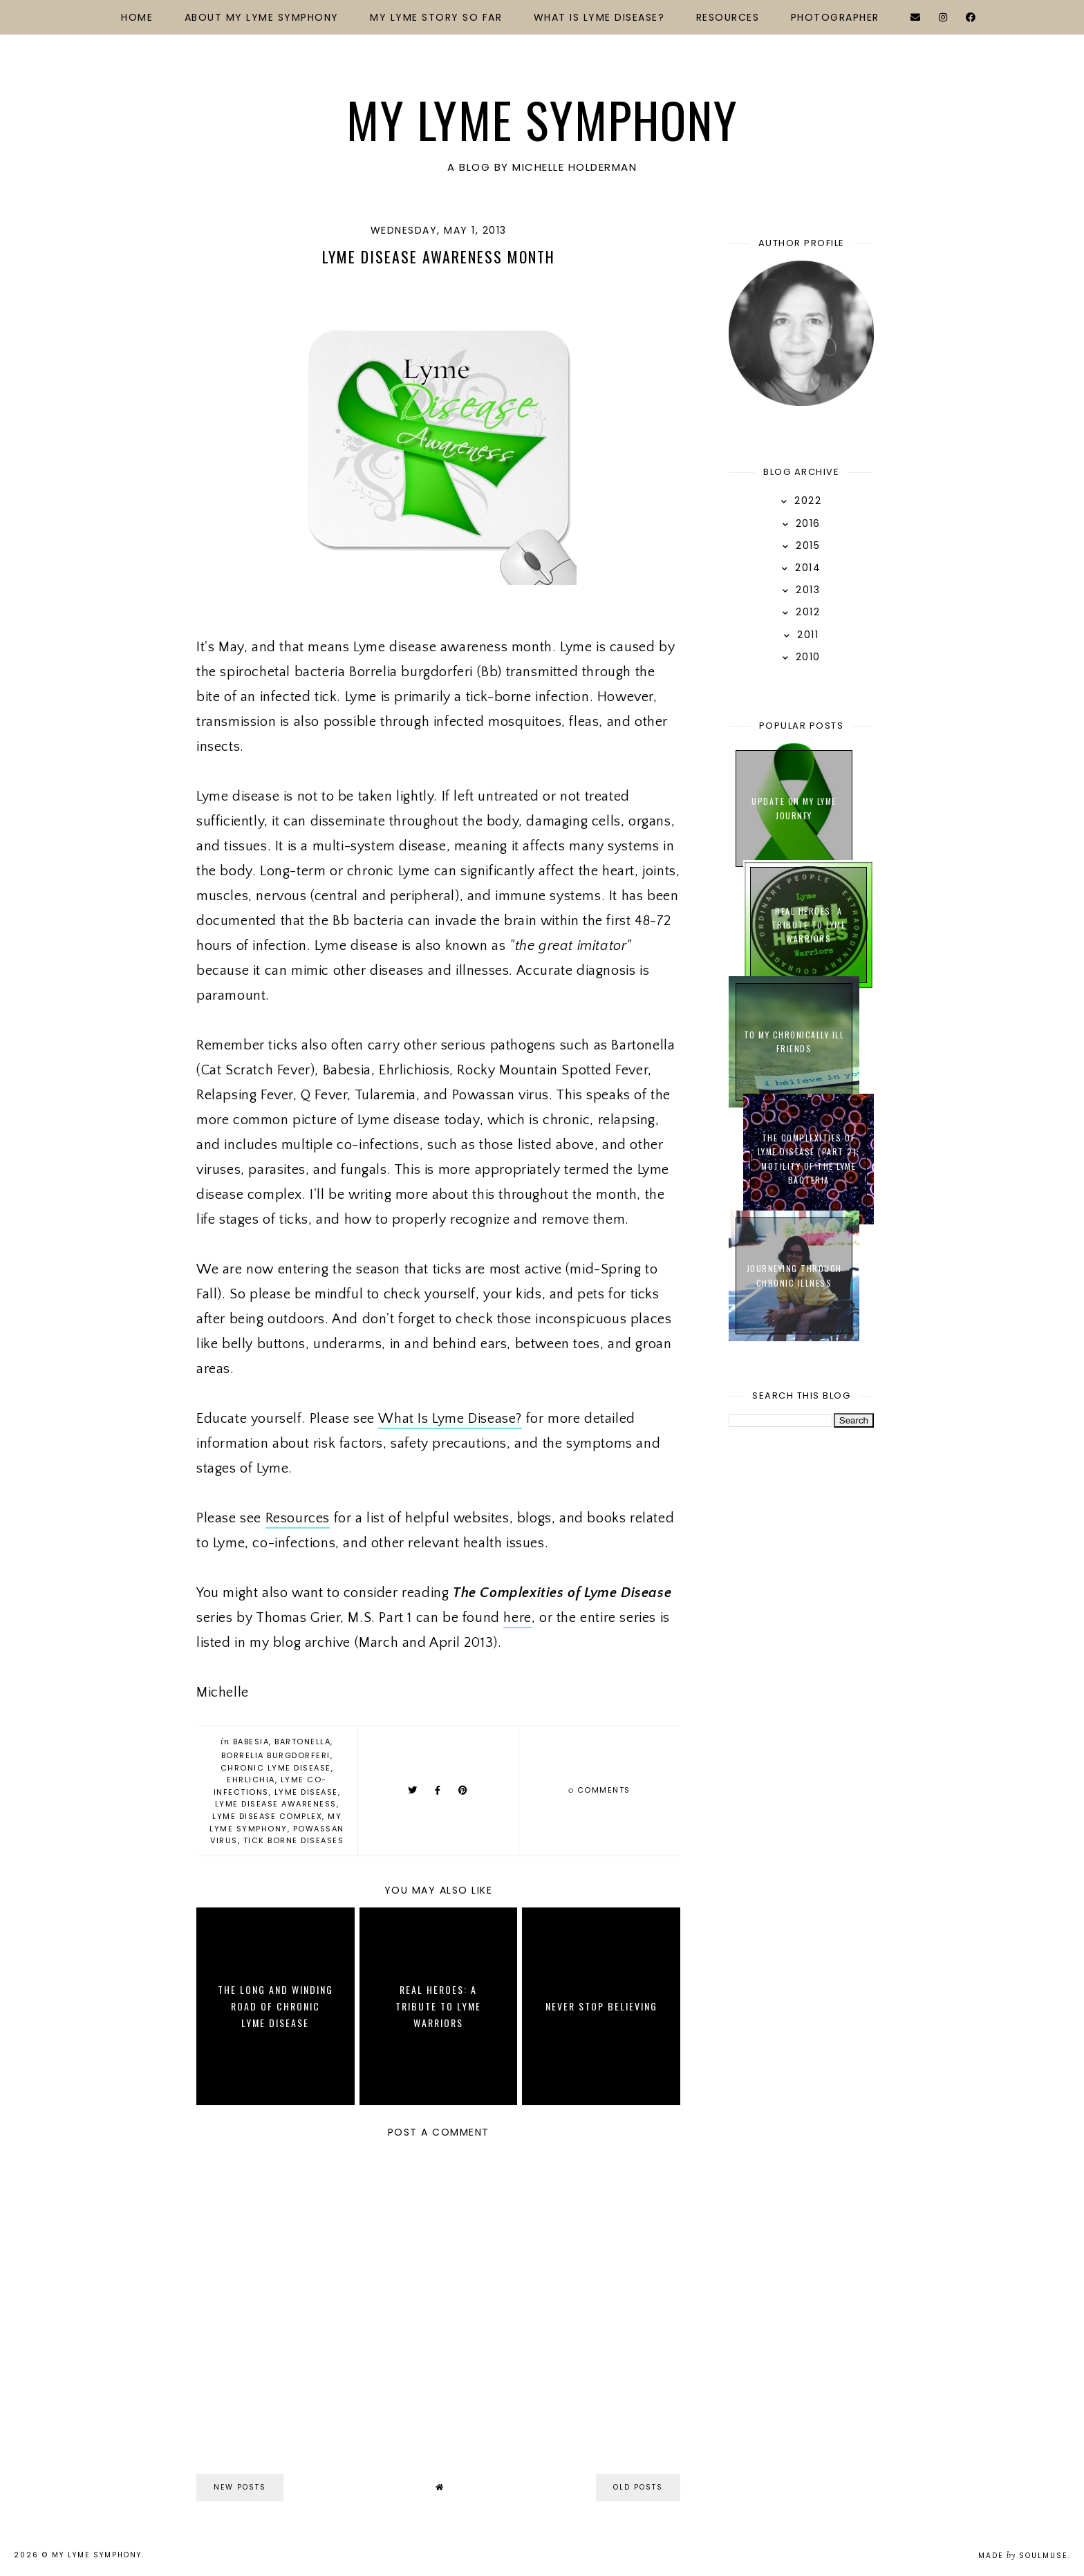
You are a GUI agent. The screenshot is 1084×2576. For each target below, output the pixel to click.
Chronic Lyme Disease (276, 1767)
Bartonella (302, 1741)
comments (599, 1789)
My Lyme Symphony (542, 119)
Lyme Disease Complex (267, 1816)
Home (137, 17)
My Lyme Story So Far (436, 17)
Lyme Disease (306, 1792)
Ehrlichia (251, 1779)
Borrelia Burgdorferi (275, 1755)
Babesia (251, 1741)
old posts (638, 2487)
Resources (728, 17)
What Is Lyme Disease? (599, 17)
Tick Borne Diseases (293, 1840)
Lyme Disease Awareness (276, 1803)
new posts (240, 2487)
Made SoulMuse (1022, 2555)
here (517, 1617)
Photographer (835, 17)
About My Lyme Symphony (262, 17)
